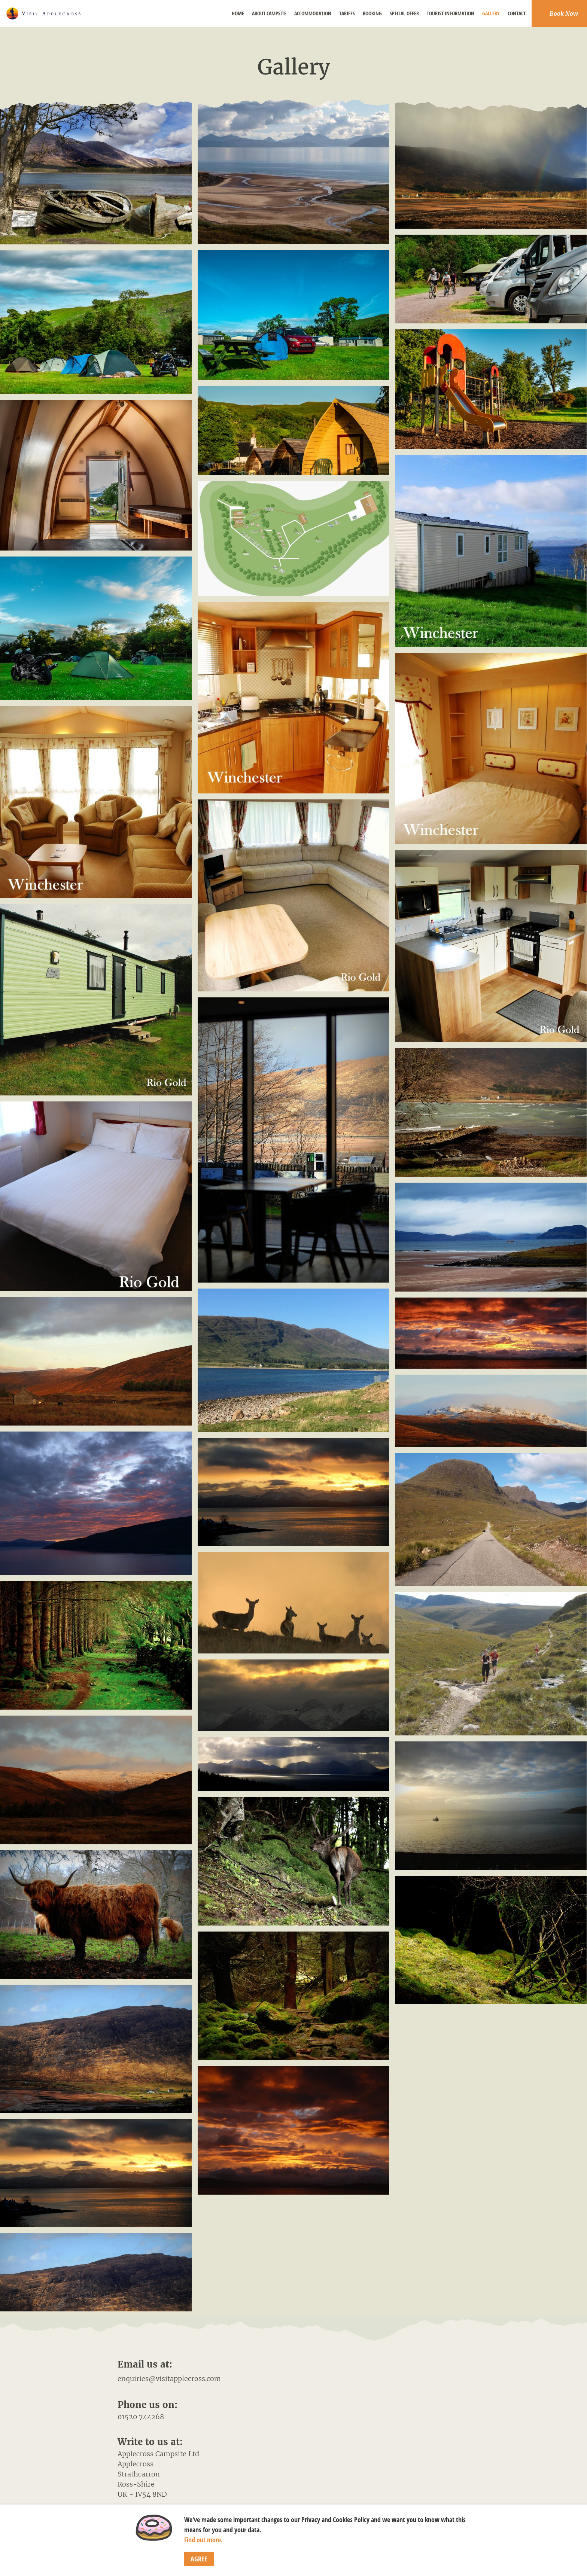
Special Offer (404, 13)
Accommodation (312, 13)
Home (238, 13)
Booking (372, 13)
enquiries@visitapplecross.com (169, 2378)
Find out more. (203, 2539)
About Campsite (269, 13)
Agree (199, 2558)
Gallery (491, 13)
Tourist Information (450, 13)
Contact (517, 13)
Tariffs (347, 13)
